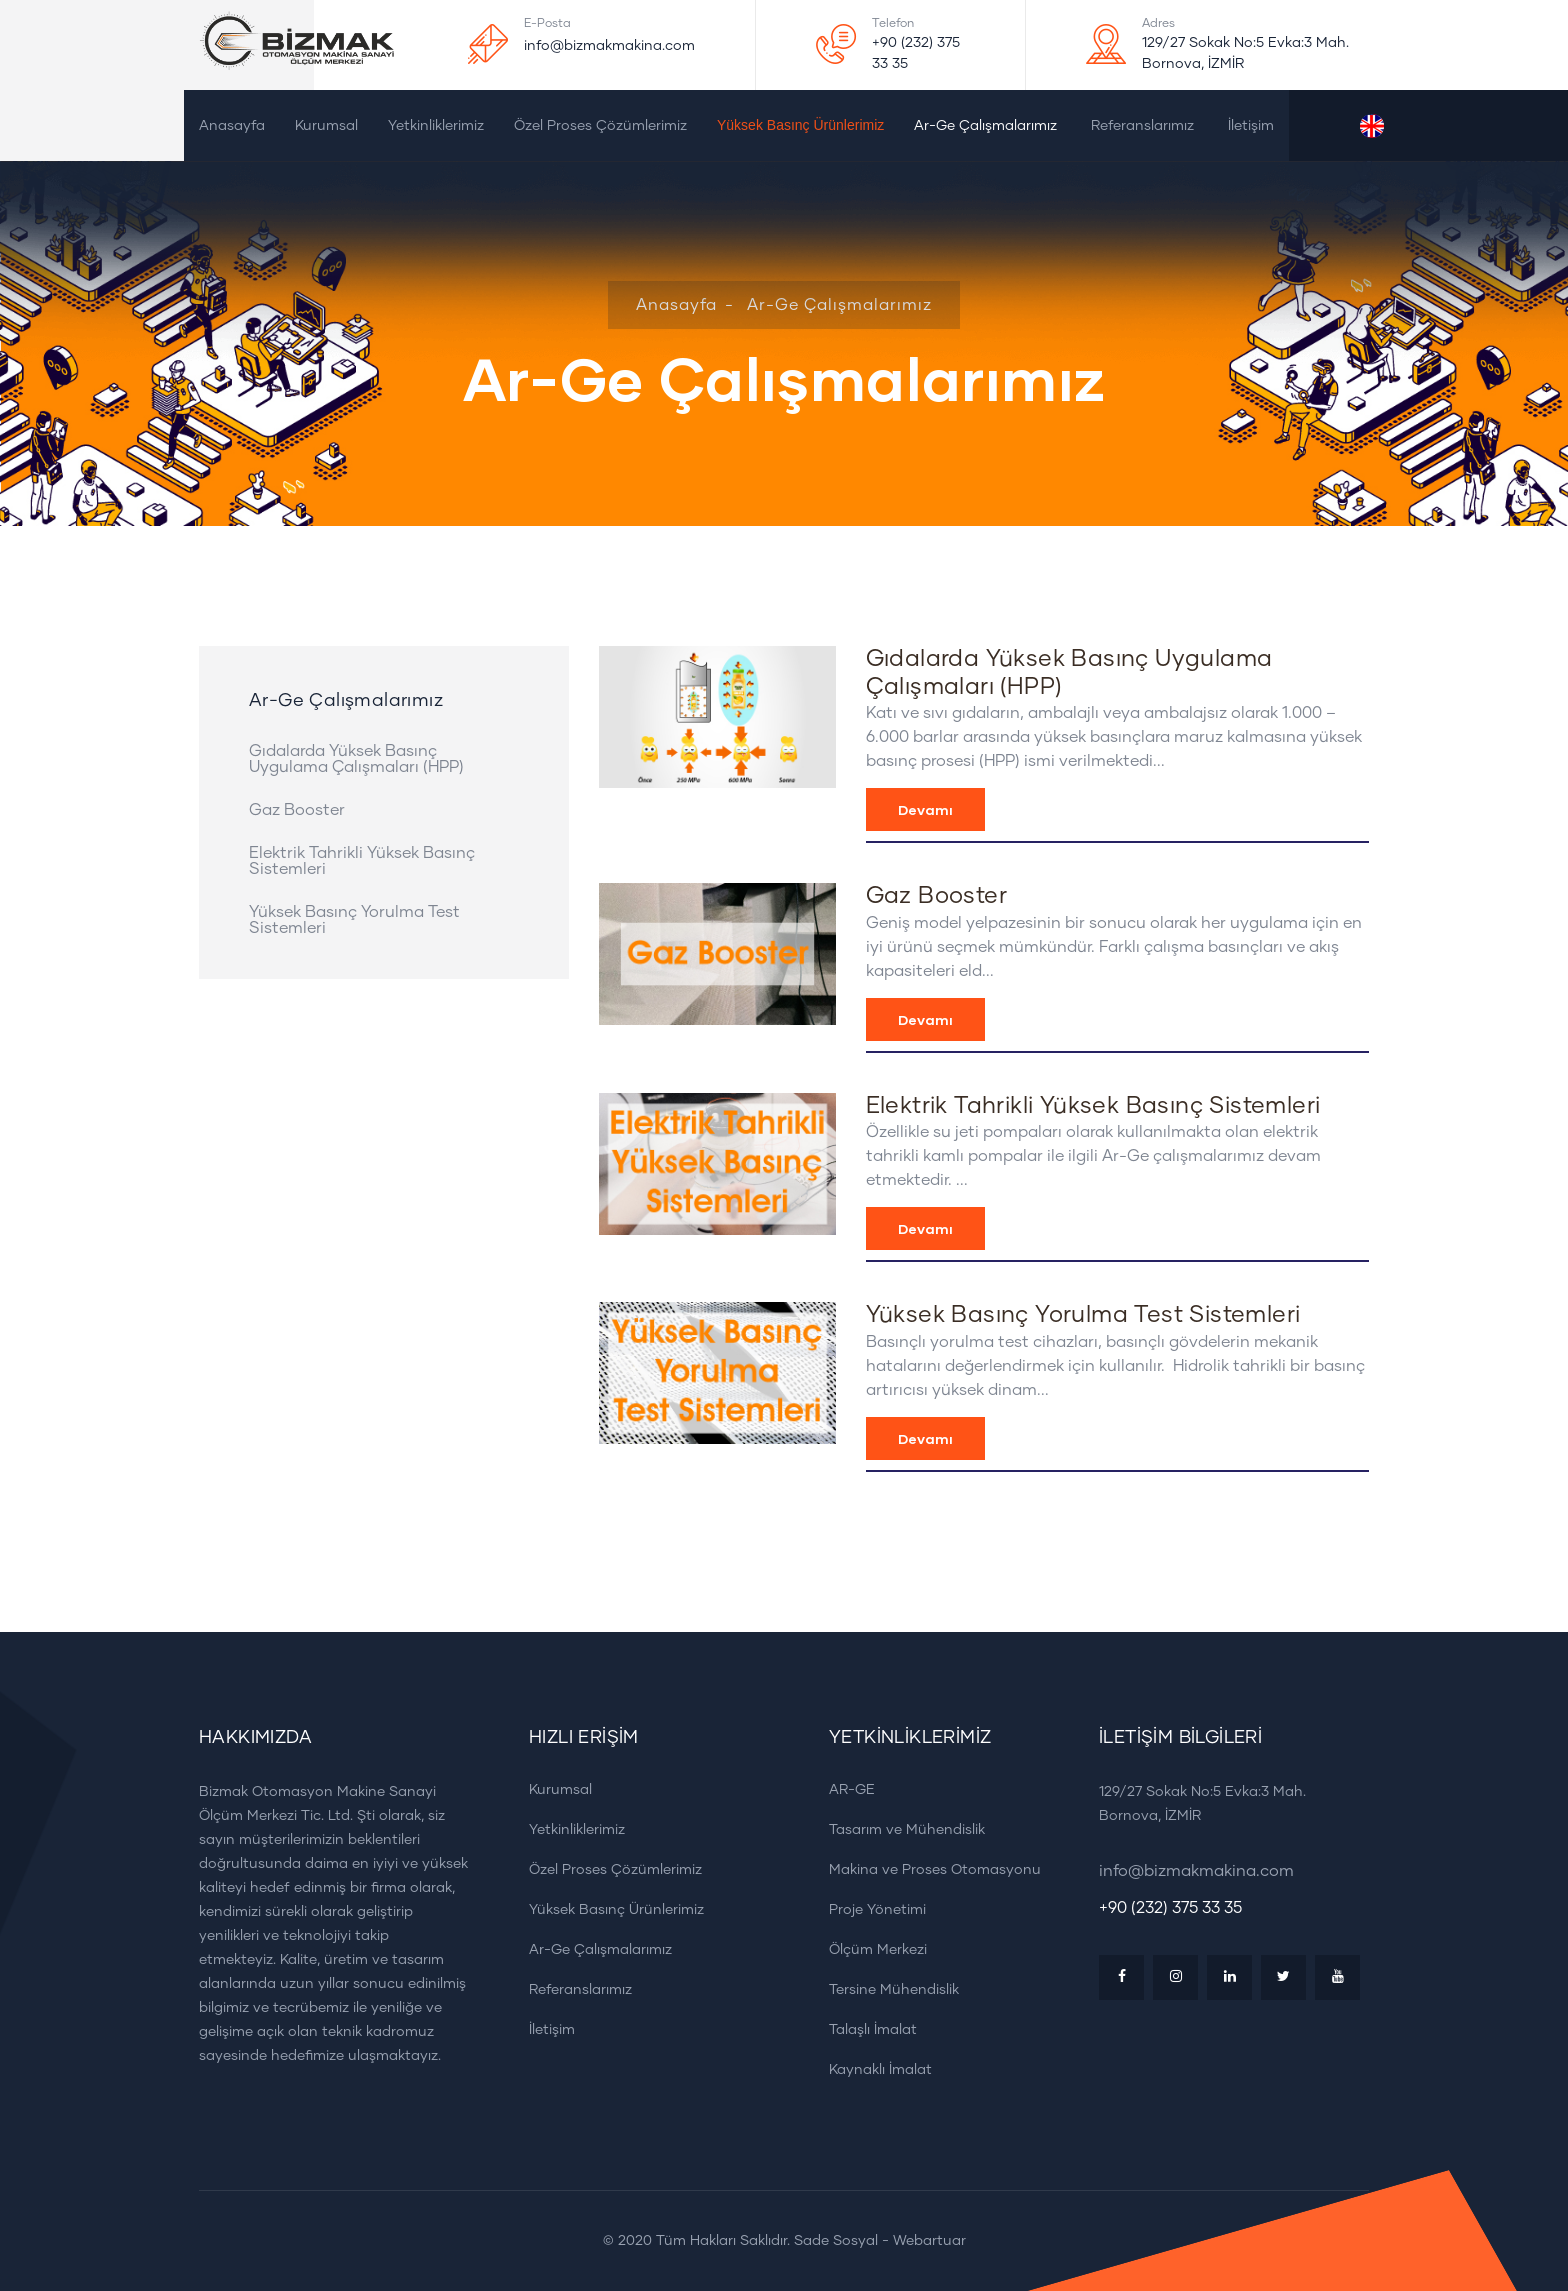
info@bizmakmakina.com (609, 46)
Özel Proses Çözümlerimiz (600, 126)
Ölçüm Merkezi (871, 1949)
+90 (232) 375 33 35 (916, 53)
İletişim (1251, 126)
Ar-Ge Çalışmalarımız (985, 126)
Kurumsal (326, 126)
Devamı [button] (925, 809)
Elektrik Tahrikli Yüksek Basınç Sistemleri (362, 861)
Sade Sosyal (836, 2241)
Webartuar (929, 2241)
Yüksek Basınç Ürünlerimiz (800, 125)
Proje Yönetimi (870, 1909)
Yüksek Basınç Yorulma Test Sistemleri (354, 920)
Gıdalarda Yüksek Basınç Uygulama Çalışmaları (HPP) (356, 759)
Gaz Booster (297, 810)
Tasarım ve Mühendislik (900, 1829)
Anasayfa (232, 126)
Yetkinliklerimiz (436, 126)
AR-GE (845, 1789)
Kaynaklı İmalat (873, 2069)
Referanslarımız (1142, 126)
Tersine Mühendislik (887, 1989)
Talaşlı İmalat (866, 2029)
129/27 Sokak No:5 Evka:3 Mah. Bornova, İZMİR (1245, 53)
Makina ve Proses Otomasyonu (928, 1869)
